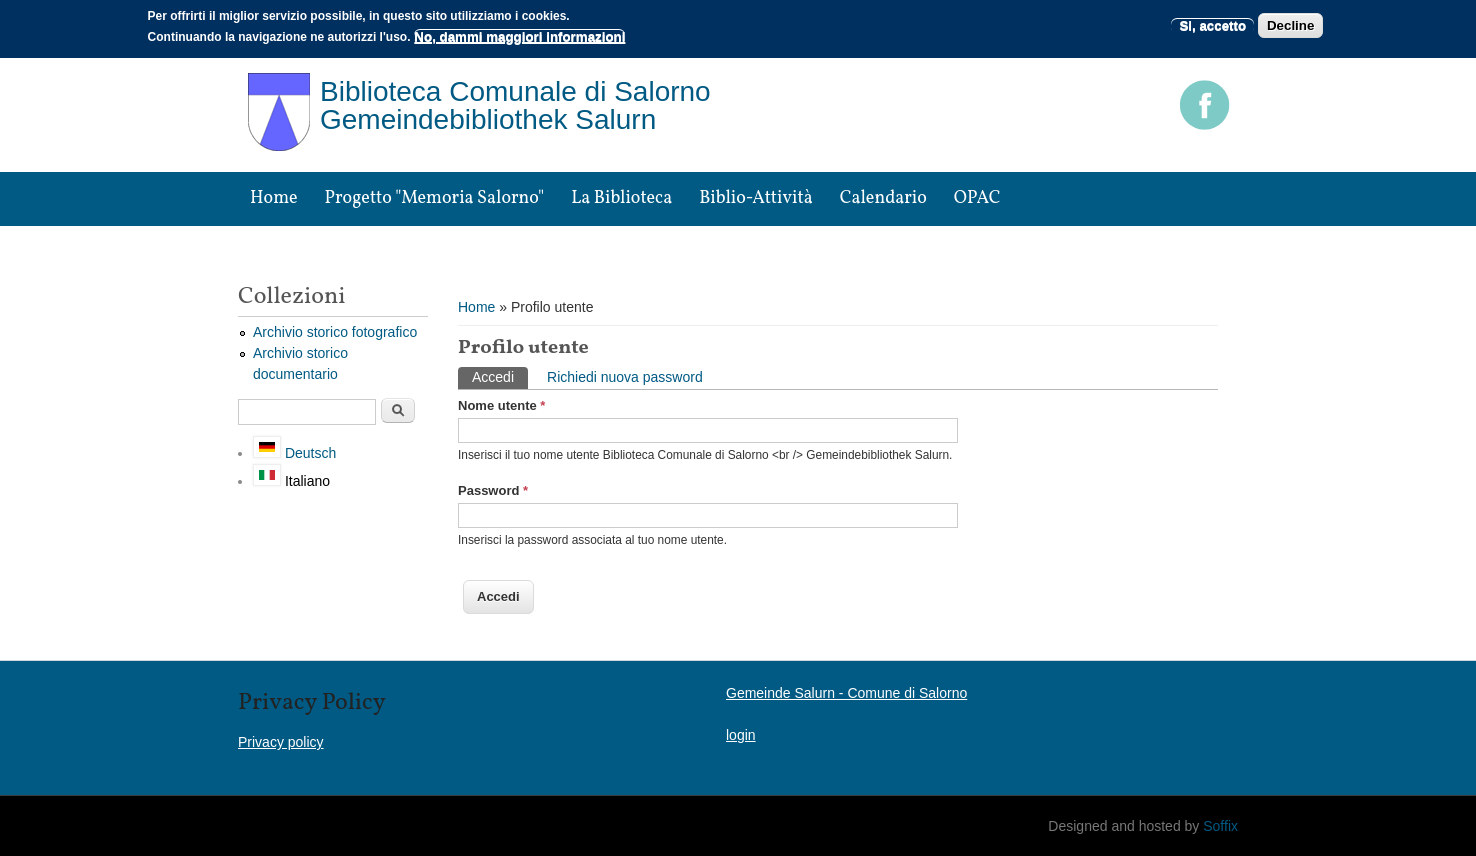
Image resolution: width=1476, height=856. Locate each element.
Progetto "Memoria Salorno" (435, 198)
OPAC (977, 198)
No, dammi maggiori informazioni (519, 36)
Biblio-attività (756, 198)
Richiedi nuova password (625, 377)
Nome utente (501, 405)
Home (274, 198)
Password (493, 490)
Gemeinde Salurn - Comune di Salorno (846, 693)
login (741, 735)
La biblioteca (621, 198)
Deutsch (294, 453)
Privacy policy (281, 742)
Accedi (500, 376)
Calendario (883, 198)
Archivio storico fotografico (335, 332)
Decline (1290, 25)
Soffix (1220, 826)
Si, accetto (1212, 25)
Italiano (291, 481)
